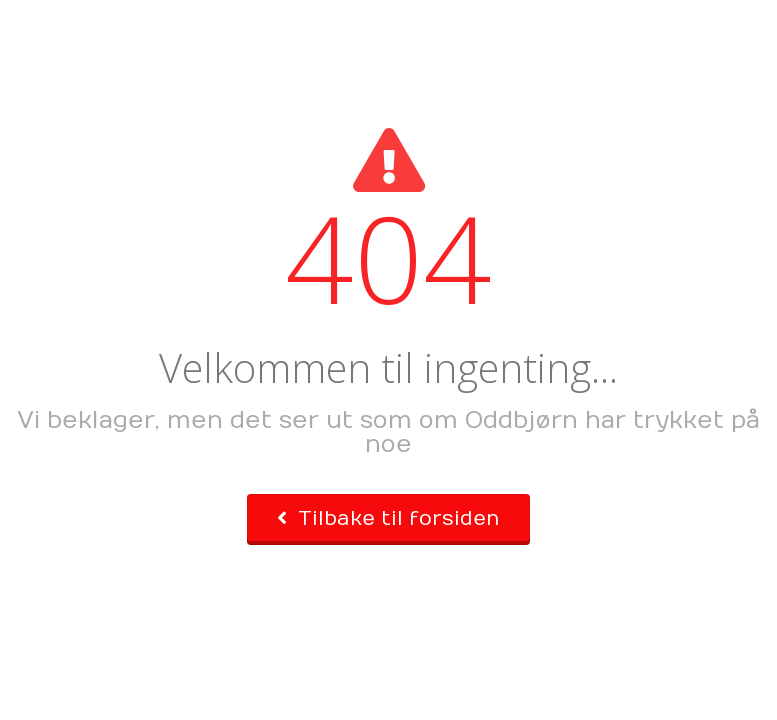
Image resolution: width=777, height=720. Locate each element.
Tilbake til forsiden (388, 518)
